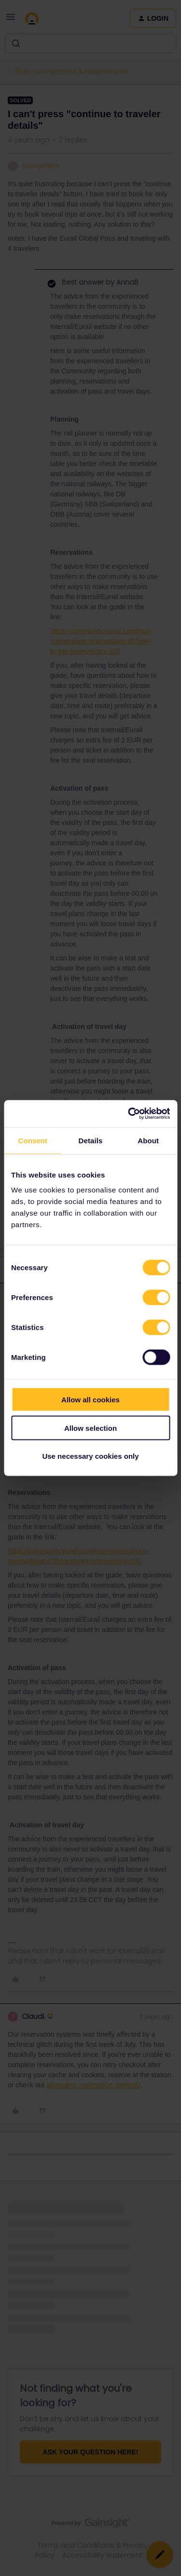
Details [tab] (91, 1140)
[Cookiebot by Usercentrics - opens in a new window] (129, 1114)
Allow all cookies (90, 1400)
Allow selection (90, 1428)
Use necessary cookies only (90, 1456)
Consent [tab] (32, 1140)
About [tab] (148, 1140)
